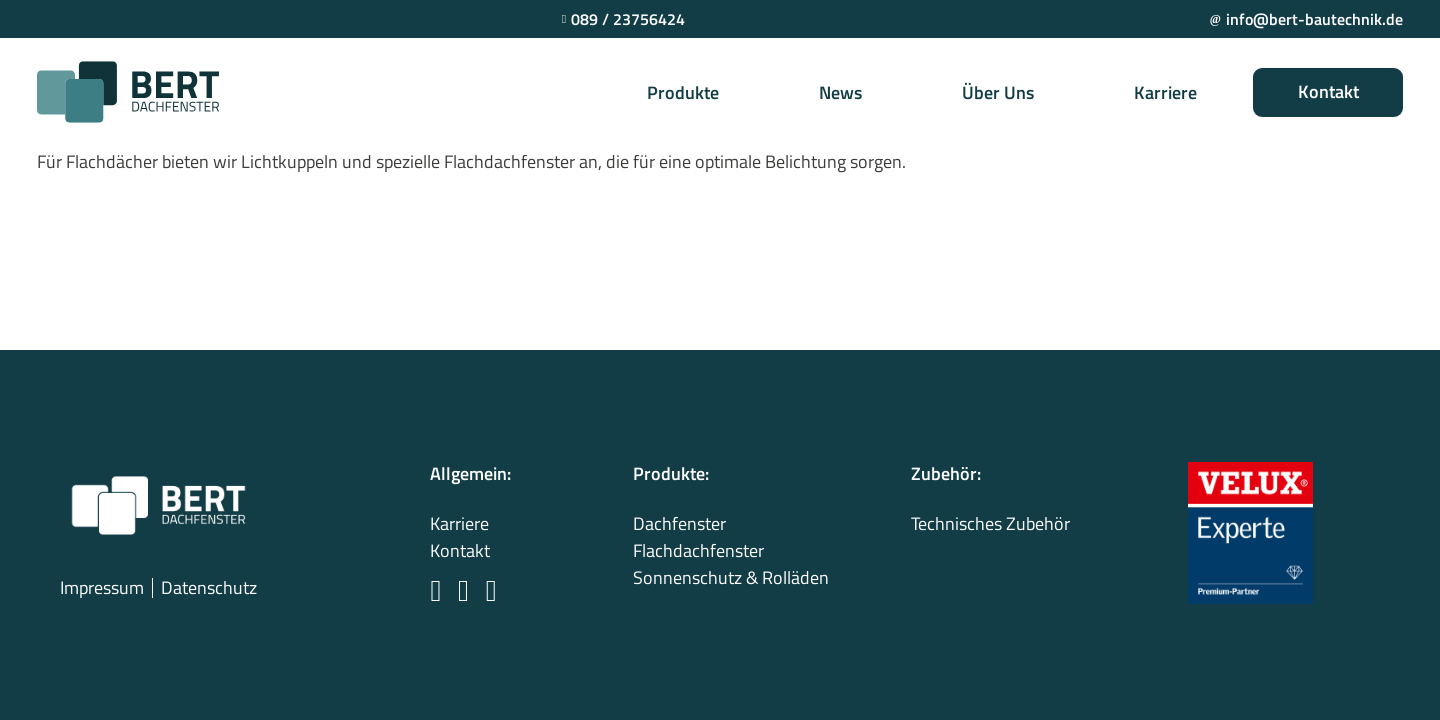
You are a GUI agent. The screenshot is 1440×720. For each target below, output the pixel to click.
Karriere (1165, 92)
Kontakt (1328, 91)
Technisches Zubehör (990, 523)
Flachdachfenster (698, 550)
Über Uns (998, 92)
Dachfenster (679, 523)
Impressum (102, 587)
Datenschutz (209, 587)
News (840, 92)
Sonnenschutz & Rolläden (731, 577)
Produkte (683, 92)
